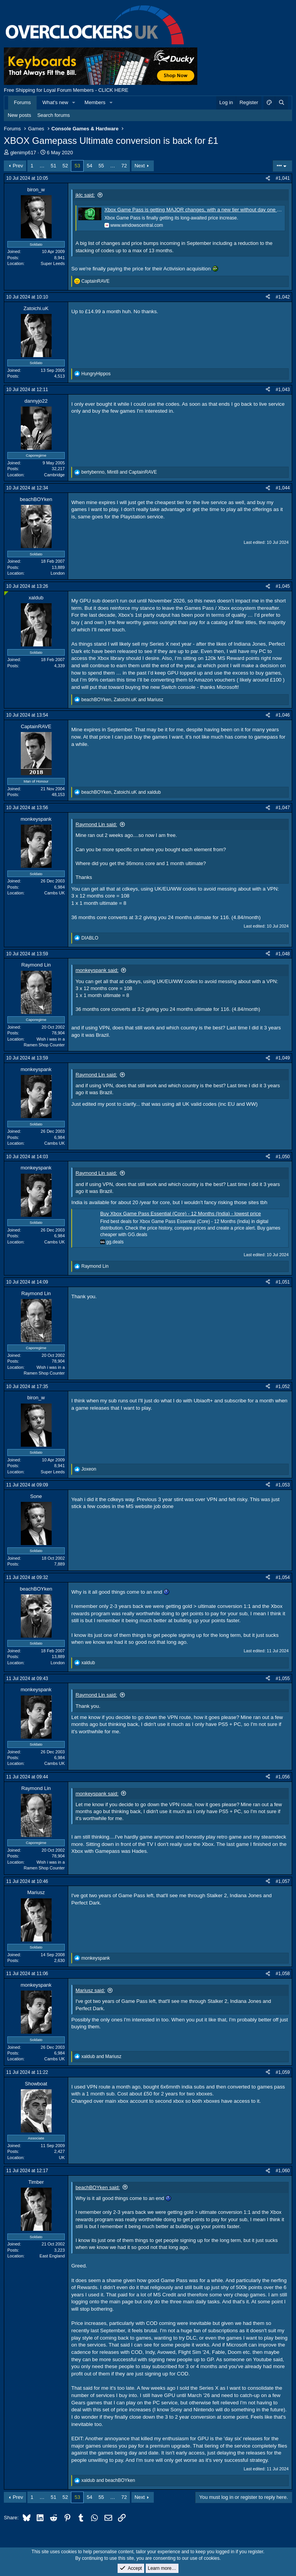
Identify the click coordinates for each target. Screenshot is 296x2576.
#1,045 (283, 586)
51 (53, 166)
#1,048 (283, 954)
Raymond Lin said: (96, 824)
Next (140, 166)
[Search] (281, 102)
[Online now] (6, 593)
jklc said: (85, 195)
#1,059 (283, 2072)
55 (101, 166)
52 (65, 166)
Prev (18, 166)
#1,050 (283, 1156)
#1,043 (283, 389)
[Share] (268, 178)
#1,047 (283, 807)
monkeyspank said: (97, 970)
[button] (74, 102)
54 (89, 166)
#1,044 (283, 488)
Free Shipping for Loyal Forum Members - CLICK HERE (66, 90)
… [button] (42, 166)
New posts (19, 115)
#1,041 (283, 178)
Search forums (53, 115)
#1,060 (283, 2170)
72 (124, 166)
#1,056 (283, 1777)
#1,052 (283, 1386)
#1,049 (283, 1058)
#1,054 (283, 1577)
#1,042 (283, 297)
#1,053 (283, 1485)
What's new (55, 102)
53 (77, 166)
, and (119, 472)
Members (94, 102)
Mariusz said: (90, 1990)
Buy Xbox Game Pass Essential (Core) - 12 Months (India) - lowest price (180, 1213)
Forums (22, 102)
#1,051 (283, 1282)
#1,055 (283, 1678)
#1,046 (283, 715)
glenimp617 (23, 152)
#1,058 (283, 1973)
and (101, 2056)
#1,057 (283, 1881)
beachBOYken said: (98, 2187)
